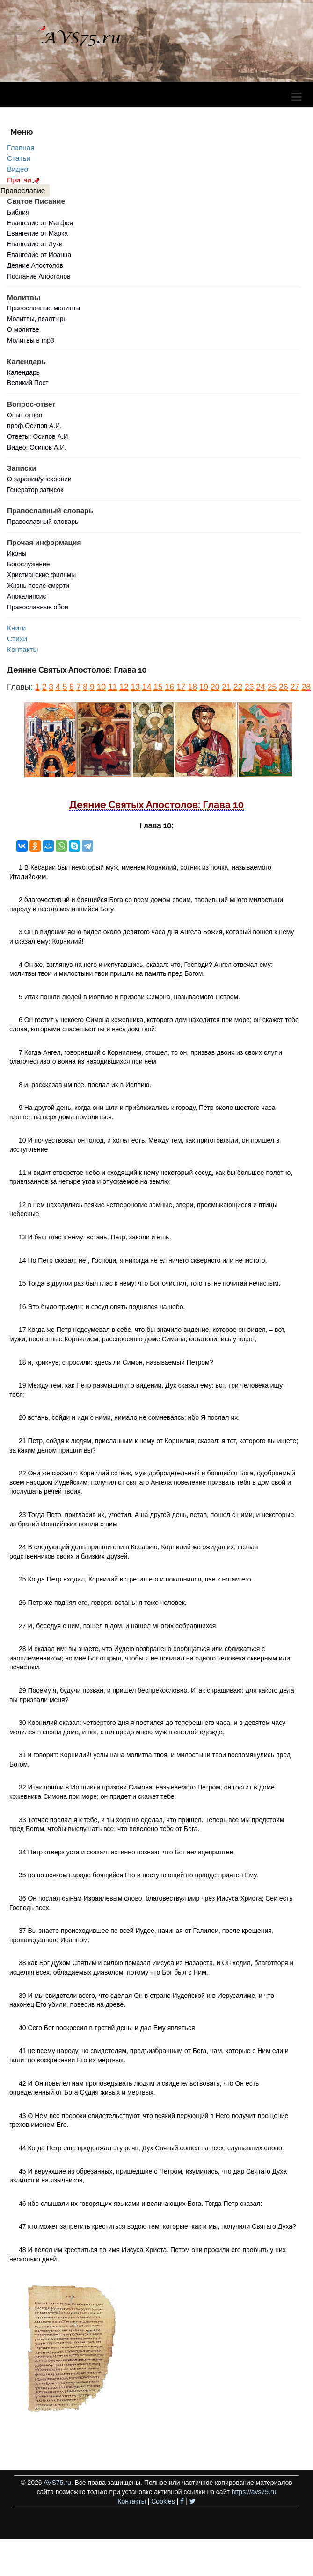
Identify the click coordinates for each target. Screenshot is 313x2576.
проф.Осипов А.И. (34, 425)
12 (123, 687)
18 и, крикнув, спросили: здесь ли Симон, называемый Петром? (116, 1362)
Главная (21, 147)
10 (101, 687)
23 (249, 687)
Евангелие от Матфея (40, 223)
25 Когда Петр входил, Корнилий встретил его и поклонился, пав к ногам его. (136, 1579)
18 (192, 687)
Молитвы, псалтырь (37, 318)
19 (203, 687)
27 (294, 687)
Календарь (23, 372)
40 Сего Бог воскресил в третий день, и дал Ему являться (107, 2028)
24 (260, 687)
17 (180, 687)
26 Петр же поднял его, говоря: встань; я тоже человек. (103, 1602)
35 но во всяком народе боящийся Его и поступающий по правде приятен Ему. (138, 1875)
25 (272, 687)
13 (135, 687)
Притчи (24, 180)
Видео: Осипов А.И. (36, 447)
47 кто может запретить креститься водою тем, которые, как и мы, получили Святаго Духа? (157, 2226)
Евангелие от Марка (37, 233)
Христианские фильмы (41, 575)
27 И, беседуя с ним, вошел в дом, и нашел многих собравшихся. (118, 1626)
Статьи (18, 158)
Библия (18, 212)
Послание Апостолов (39, 276)
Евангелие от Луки (35, 244)
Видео (17, 169)
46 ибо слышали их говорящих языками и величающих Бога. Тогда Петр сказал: (140, 2203)
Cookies (163, 2501)
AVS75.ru (57, 2482)
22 (237, 687)
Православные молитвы (43, 308)
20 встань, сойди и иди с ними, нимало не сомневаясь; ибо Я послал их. (129, 1417)
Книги (16, 628)
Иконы (17, 553)
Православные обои (37, 607)
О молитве (23, 329)
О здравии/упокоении (39, 479)
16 (169, 687)
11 (112, 687)
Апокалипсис (26, 596)
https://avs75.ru (254, 2492)
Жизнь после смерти (38, 585)
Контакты (22, 649)
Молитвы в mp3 (30, 340)
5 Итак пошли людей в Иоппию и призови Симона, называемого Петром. (129, 997)
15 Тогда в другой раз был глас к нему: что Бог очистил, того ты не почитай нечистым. (149, 1283)
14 (146, 687)
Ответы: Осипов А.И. (38, 436)
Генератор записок (35, 490)
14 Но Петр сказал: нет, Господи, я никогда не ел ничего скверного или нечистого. (143, 1260)
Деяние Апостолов (35, 265)
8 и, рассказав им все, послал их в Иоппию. (85, 1084)
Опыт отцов (24, 415)
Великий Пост (28, 382)
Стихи (17, 639)
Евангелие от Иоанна (39, 254)
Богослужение (28, 564)
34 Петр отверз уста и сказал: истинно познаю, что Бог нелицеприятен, (127, 1852)
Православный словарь (42, 521)
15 (157, 687)
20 (215, 687)
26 (283, 687)
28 (306, 687)
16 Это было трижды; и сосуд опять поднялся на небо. (102, 1306)
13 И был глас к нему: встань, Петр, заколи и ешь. (95, 1237)
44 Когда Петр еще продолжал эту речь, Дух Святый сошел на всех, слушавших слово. (151, 2148)
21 (226, 687)
